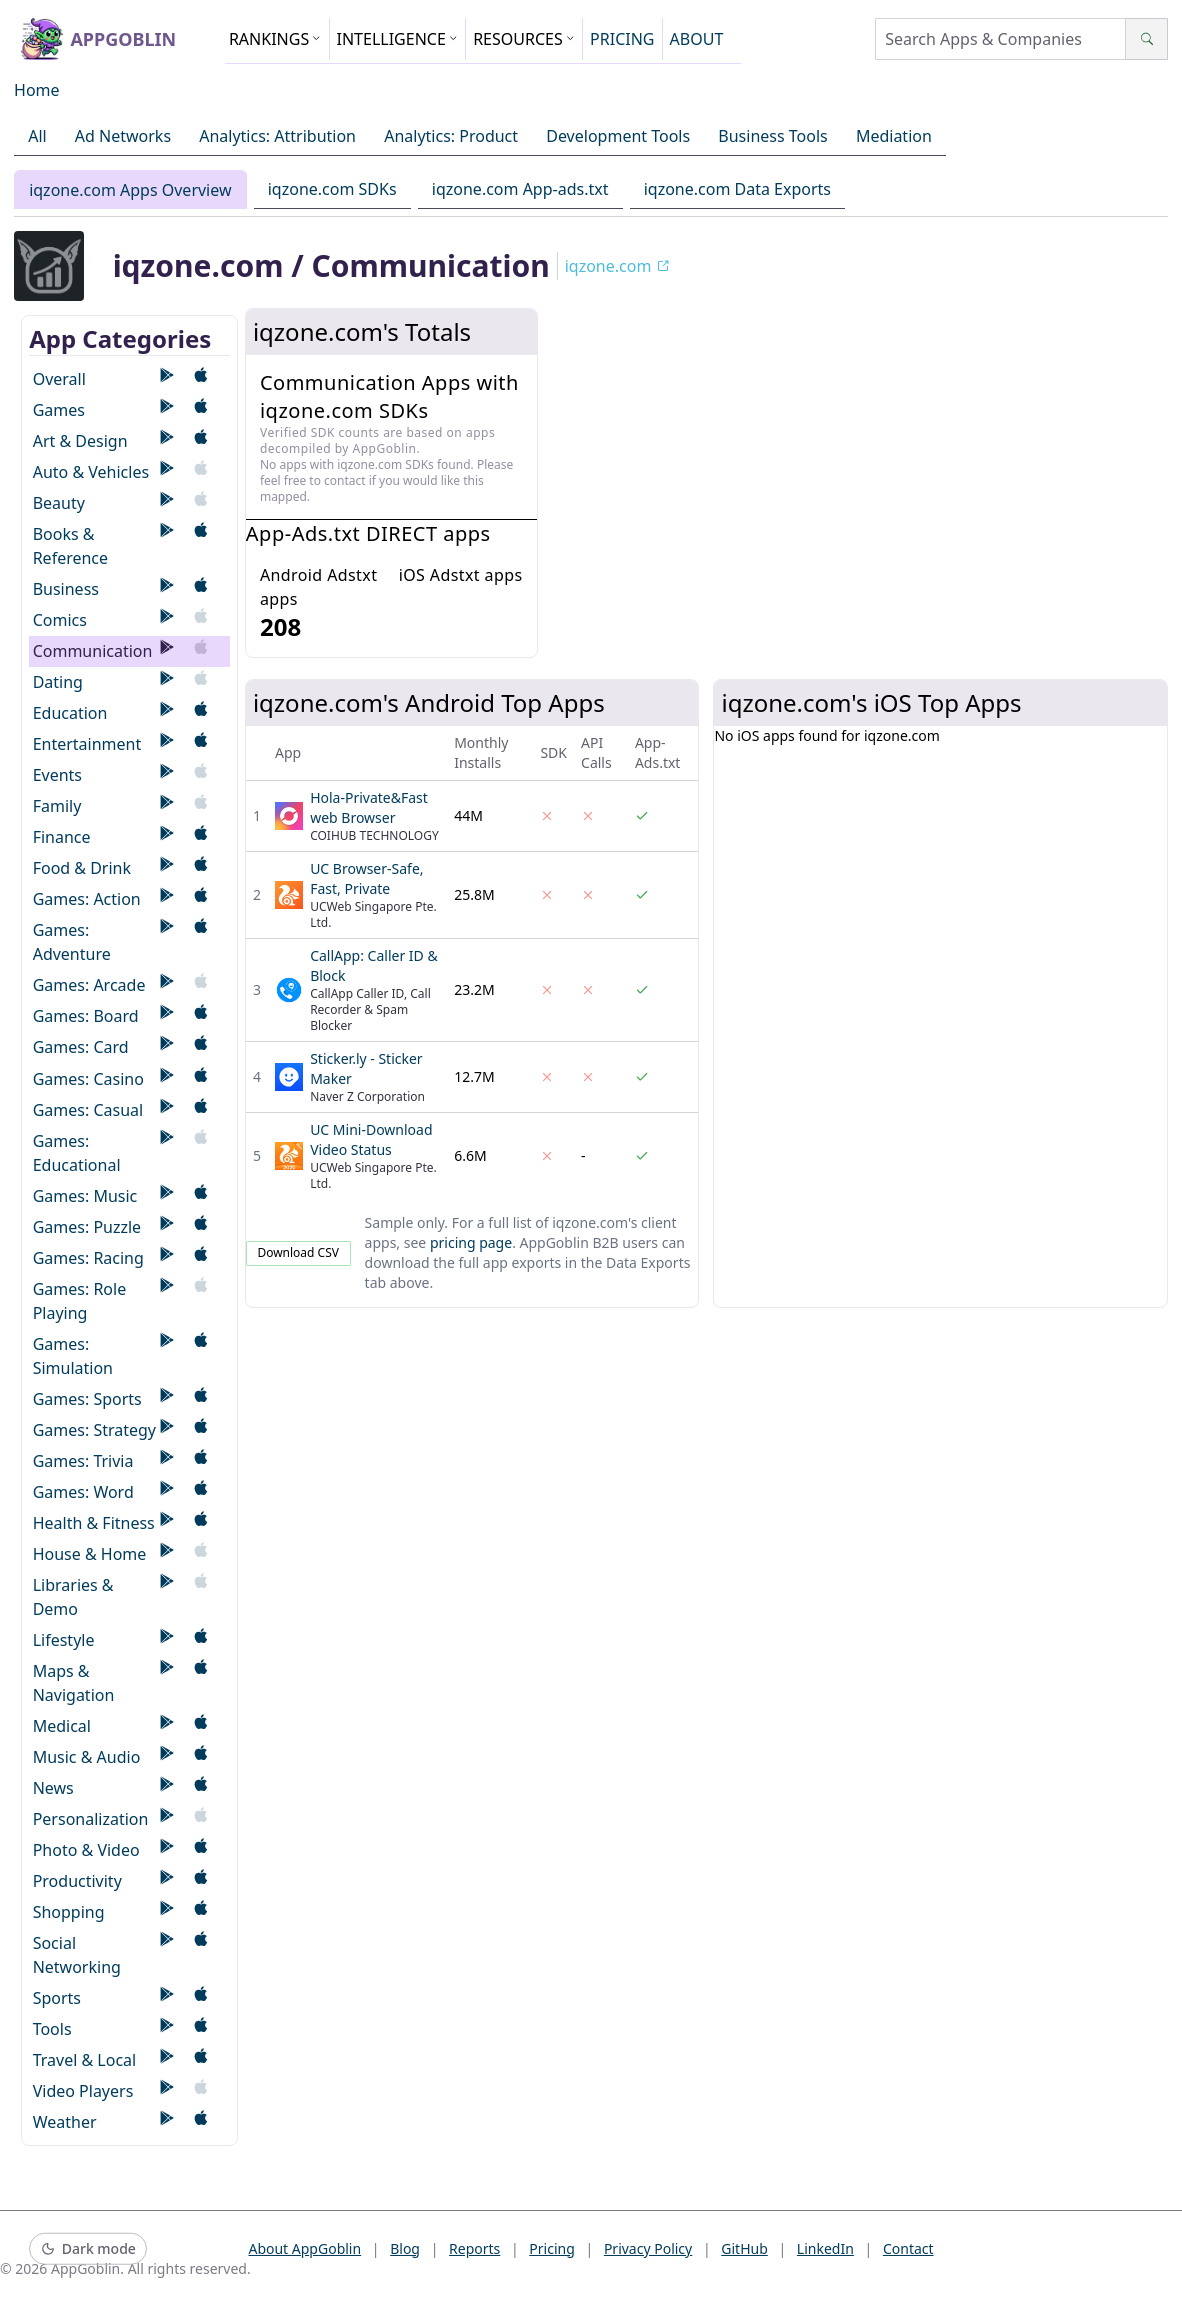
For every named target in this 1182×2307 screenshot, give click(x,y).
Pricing (551, 2248)
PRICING (622, 39)
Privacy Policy (648, 2248)
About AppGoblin (304, 2248)
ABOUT (697, 39)
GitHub (744, 2248)
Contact (908, 2248)
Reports (474, 2248)
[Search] (1146, 39)
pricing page (471, 1242)
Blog (405, 2248)
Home (37, 90)
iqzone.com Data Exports (737, 189)
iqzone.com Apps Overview (130, 190)
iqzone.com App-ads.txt (520, 189)
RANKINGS (275, 39)
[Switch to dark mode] (88, 2249)
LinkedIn (825, 2248)
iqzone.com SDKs (332, 189)
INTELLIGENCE (398, 39)
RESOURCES (524, 39)
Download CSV (298, 1252)
